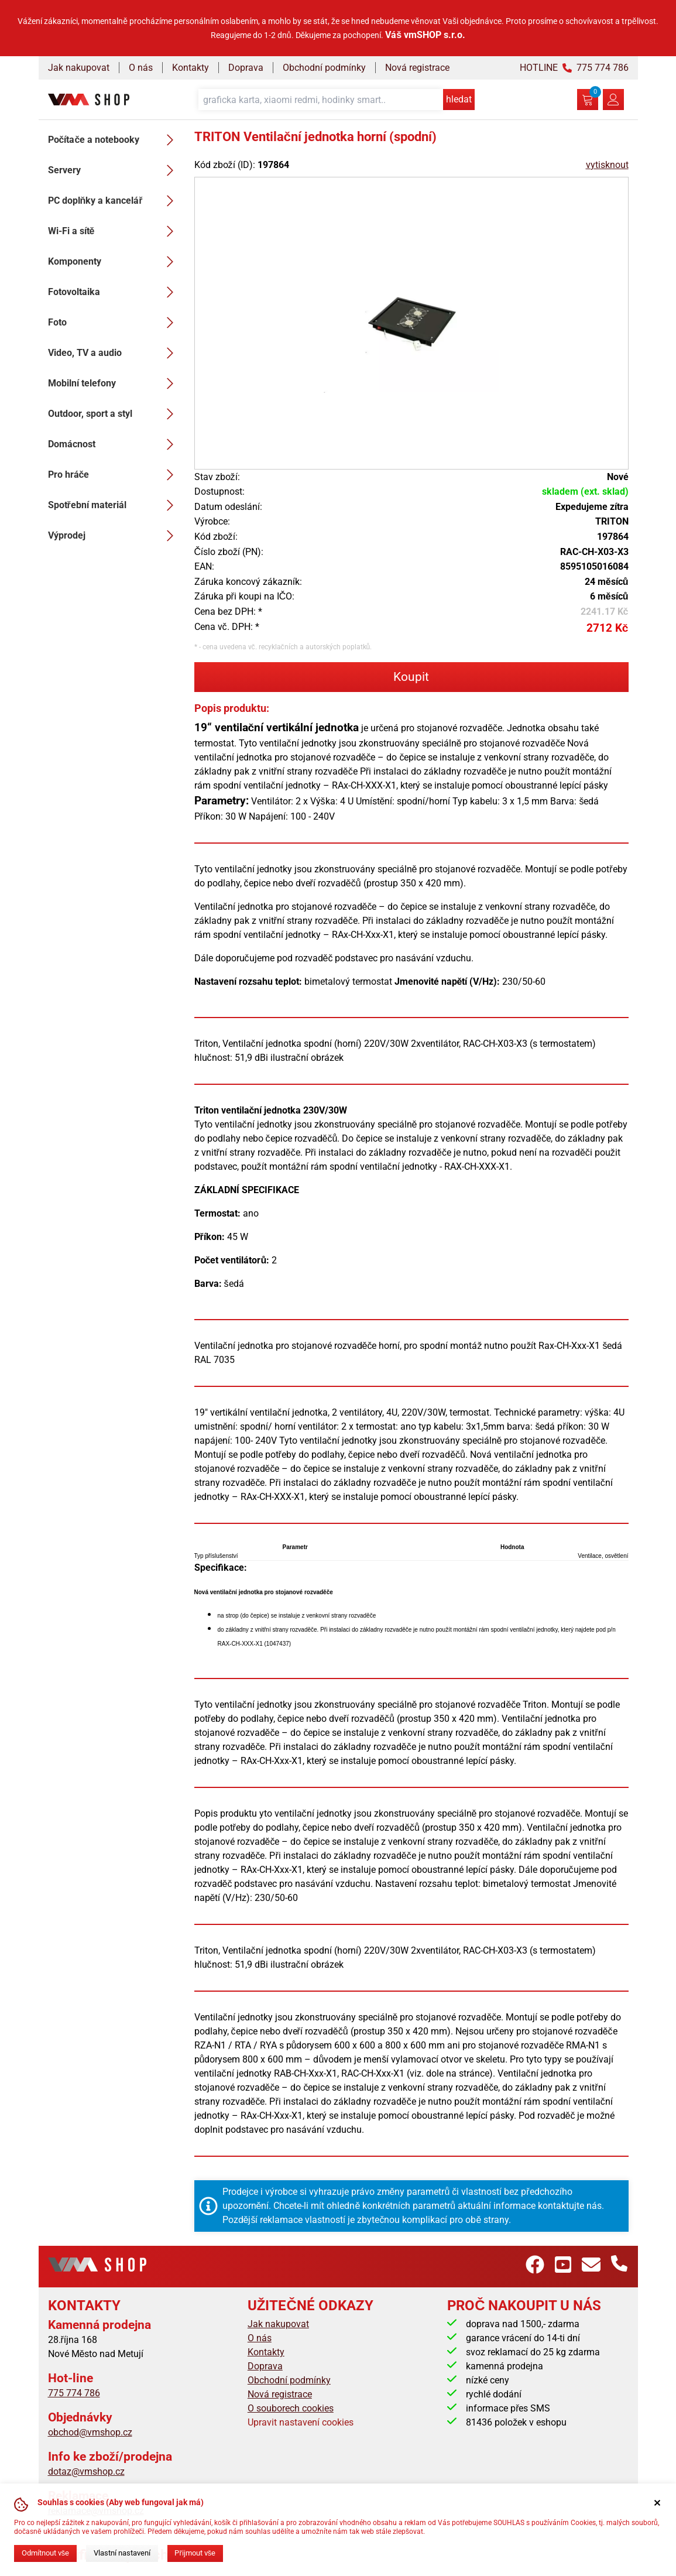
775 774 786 (74, 2393)
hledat (459, 99)
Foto (114, 322)
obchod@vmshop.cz (90, 2432)
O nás (141, 67)
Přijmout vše (194, 2552)
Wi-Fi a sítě (114, 231)
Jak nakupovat (78, 67)
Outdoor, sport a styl (114, 413)
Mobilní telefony (114, 383)
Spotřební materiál (114, 505)
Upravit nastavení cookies (301, 2422)
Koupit (411, 677)
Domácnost (114, 444)
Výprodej (114, 535)
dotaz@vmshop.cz (86, 2471)
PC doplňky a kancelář (114, 200)
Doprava (245, 67)
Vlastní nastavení (122, 2552)
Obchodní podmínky (324, 67)
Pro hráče (114, 474)
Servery (114, 170)
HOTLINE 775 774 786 (574, 67)
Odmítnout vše (45, 2552)
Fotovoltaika (114, 292)
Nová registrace (417, 67)
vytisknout (607, 164)
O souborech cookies (291, 2408)
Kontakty (190, 67)
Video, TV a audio (114, 353)
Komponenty (114, 261)
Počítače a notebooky (114, 139)
